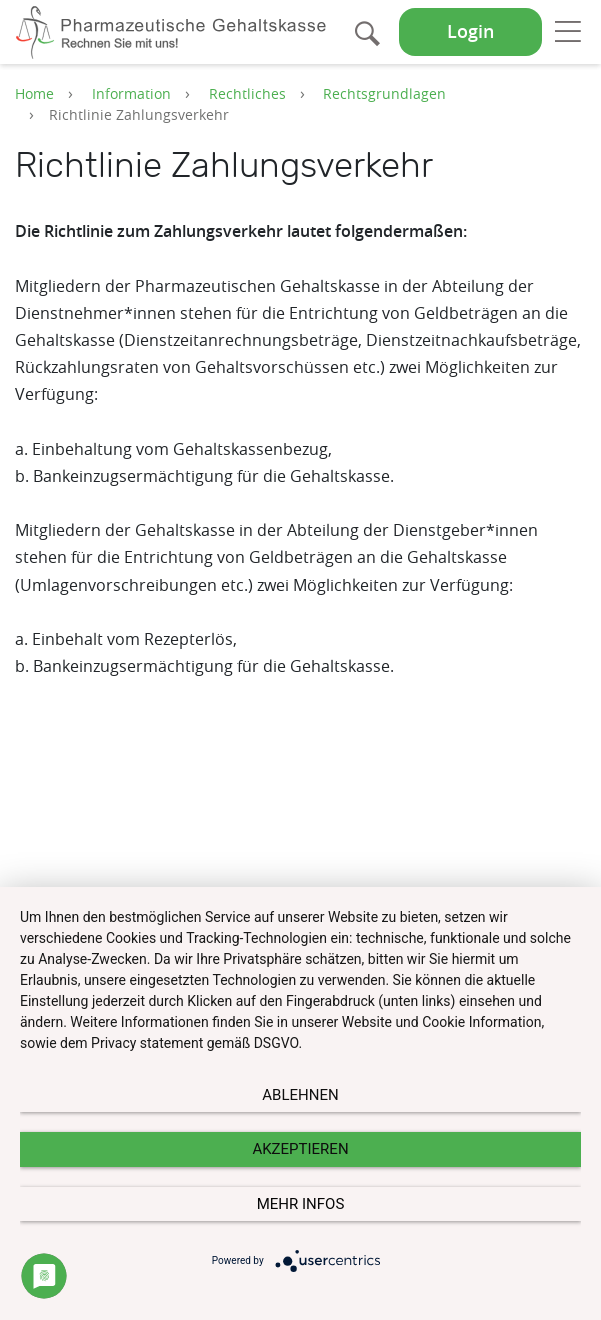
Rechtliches (247, 93)
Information (131, 93)
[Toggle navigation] (567, 31)
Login (470, 31)
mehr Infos (301, 1204)
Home (34, 93)
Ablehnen (300, 1095)
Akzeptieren (300, 1149)
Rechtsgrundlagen (384, 93)
